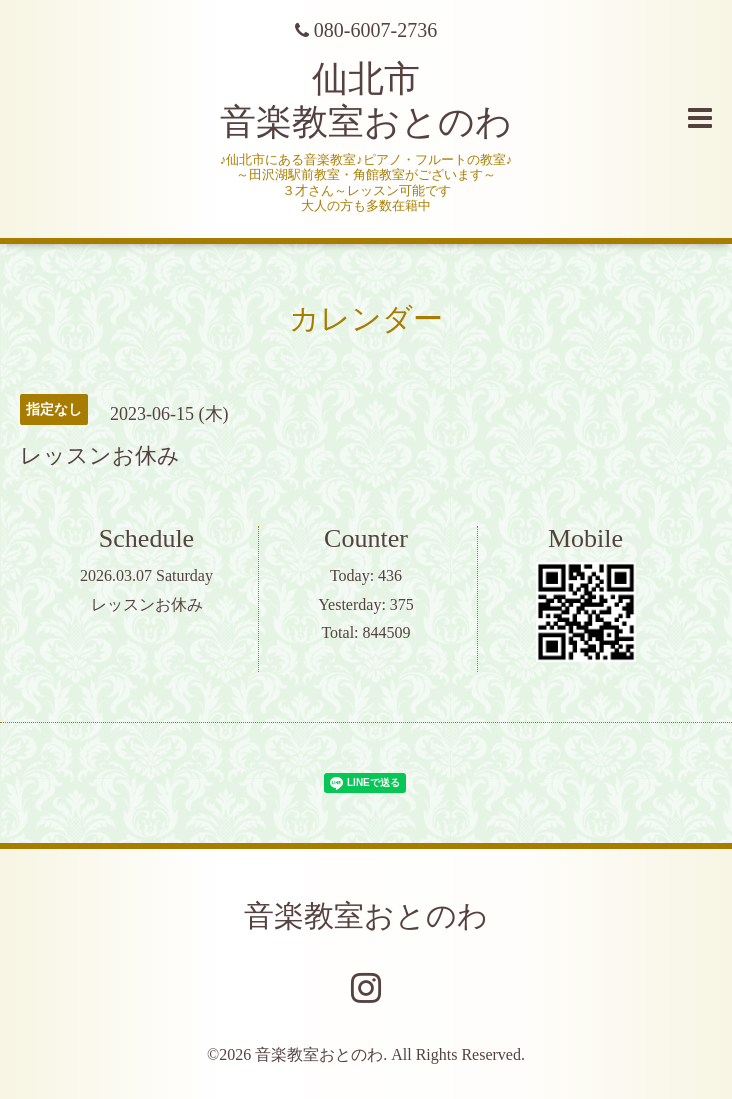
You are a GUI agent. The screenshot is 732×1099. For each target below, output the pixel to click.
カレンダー (366, 318)
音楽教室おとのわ (366, 915)
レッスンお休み (147, 604)
